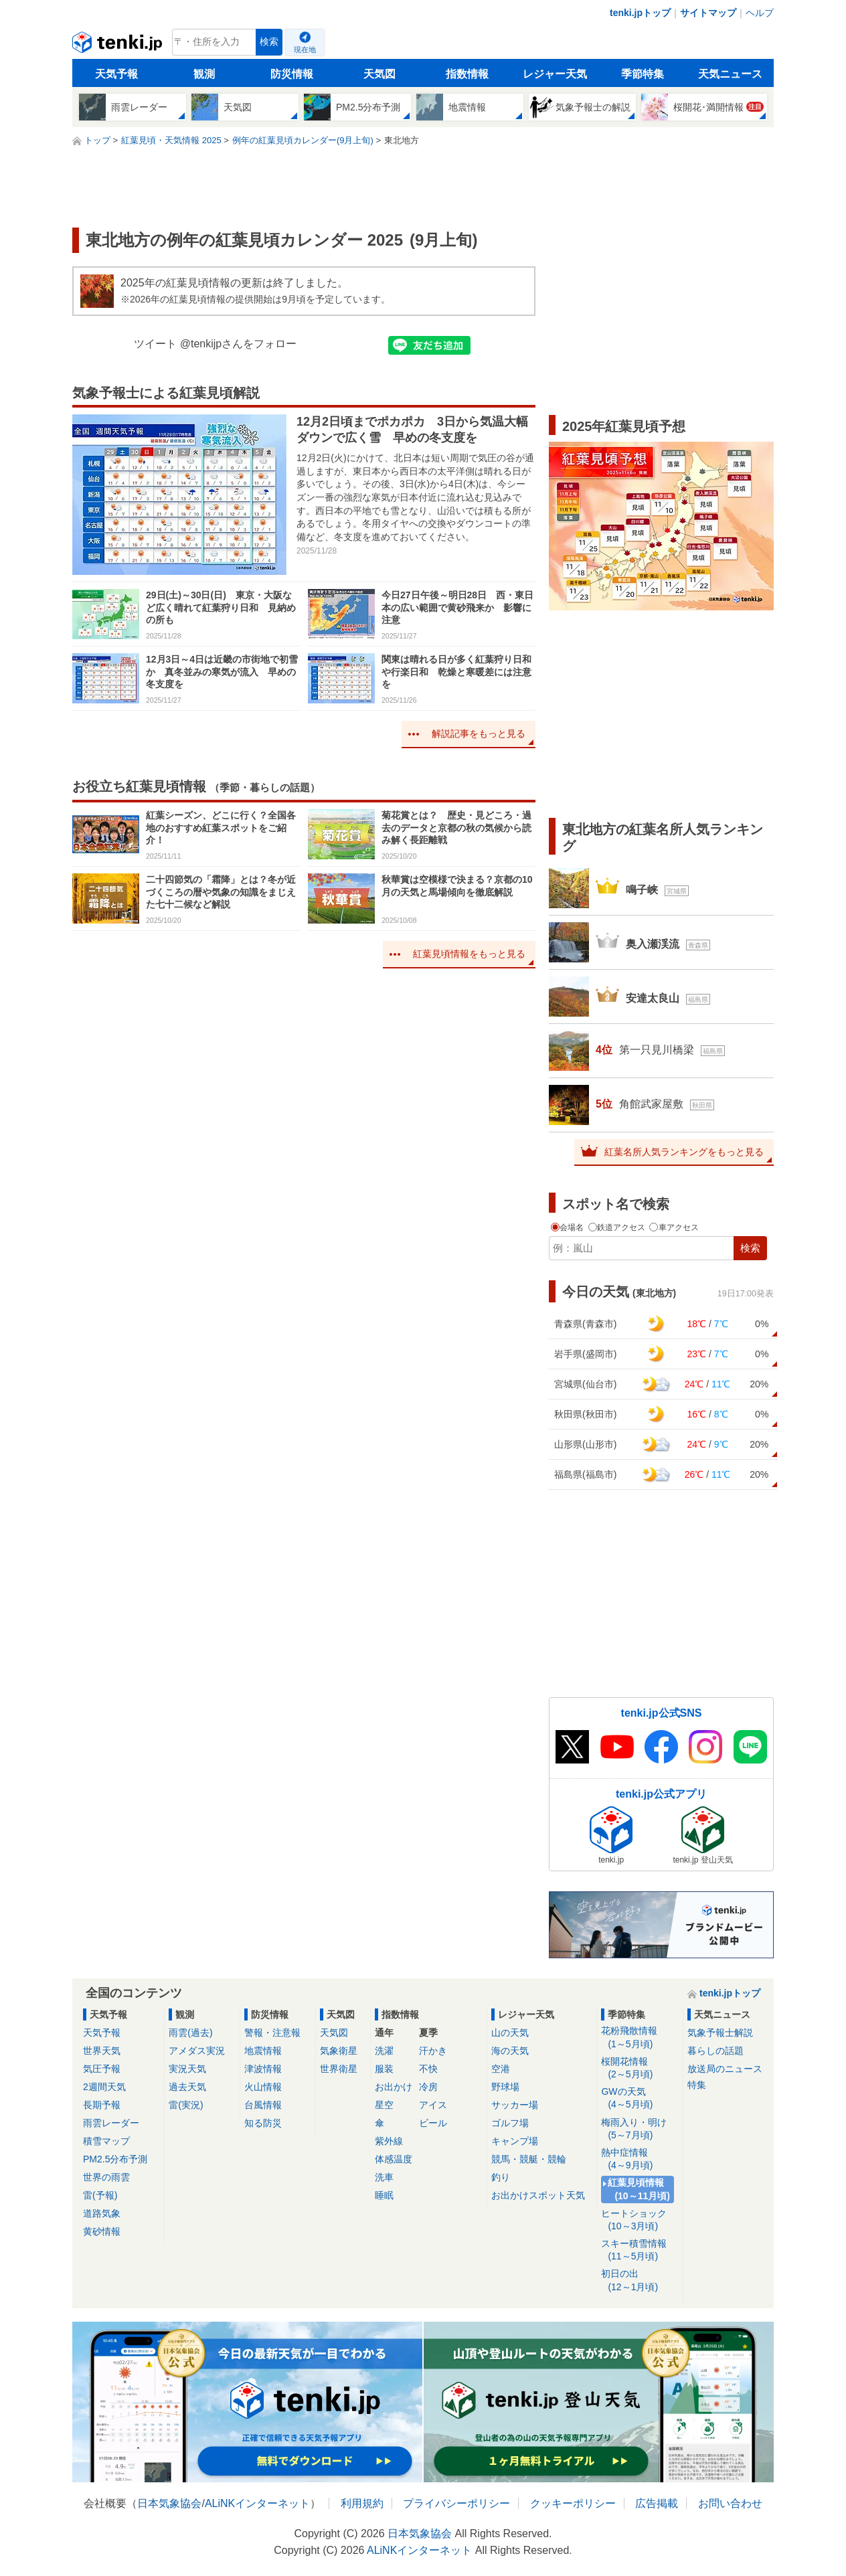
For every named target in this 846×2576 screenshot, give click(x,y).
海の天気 (510, 2050)
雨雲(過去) (190, 2032)
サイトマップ (708, 12)
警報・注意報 (272, 2032)
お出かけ (393, 2086)
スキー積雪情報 (639, 2250)
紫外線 (389, 2141)
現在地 (305, 50)
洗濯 (384, 2050)
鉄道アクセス (618, 1227)
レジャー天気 (555, 74)
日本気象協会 (169, 2503)
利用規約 (362, 2503)
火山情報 (263, 2086)
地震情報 (263, 2050)
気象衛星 (338, 2050)
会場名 (568, 1227)
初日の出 (639, 2280)
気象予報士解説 (720, 2032)
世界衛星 (338, 2068)
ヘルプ (760, 12)
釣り (500, 2177)
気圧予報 (101, 2068)
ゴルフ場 (510, 2123)
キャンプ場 (514, 2141)
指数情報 (467, 74)
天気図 (379, 74)
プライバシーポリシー (456, 2503)
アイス (433, 2104)
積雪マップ (106, 2141)
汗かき (433, 2050)
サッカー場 (514, 2104)
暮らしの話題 (715, 2050)
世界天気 (101, 2050)
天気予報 (116, 74)
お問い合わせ (730, 2503)
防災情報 (291, 74)
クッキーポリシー (573, 2503)
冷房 (428, 2086)
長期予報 (101, 2104)
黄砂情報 (101, 2231)
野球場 (505, 2086)
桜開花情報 (639, 2068)
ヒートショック (639, 2220)
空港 (500, 2068)
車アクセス (673, 1227)
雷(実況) (186, 2104)
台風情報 (263, 2104)
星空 (384, 2104)
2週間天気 (104, 2086)
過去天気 (187, 2086)
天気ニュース (730, 74)
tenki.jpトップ (640, 12)
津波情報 (263, 2068)
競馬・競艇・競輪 (528, 2159)
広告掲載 (656, 2503)
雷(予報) (100, 2195)
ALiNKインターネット (257, 2503)
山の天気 (510, 2032)
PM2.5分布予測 (115, 2159)
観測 (204, 74)
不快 (428, 2068)
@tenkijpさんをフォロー (238, 343)
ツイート (155, 343)
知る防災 (263, 2123)
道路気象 (101, 2213)
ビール (433, 2123)
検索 (269, 42)
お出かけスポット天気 (538, 2195)
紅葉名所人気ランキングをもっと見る (684, 1151)
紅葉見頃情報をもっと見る (469, 953)
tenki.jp (118, 45)
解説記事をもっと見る (478, 733)
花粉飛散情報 (639, 2037)
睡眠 (384, 2195)
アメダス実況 (197, 2050)
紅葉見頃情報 (639, 2189)
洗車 (384, 2177)
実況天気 (187, 2068)
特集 (696, 2084)
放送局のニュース (724, 2068)
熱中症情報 (639, 2159)
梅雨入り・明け (639, 2129)
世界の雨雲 (106, 2177)
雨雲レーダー (111, 2123)
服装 (384, 2068)
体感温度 (393, 2159)
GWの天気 (639, 2098)
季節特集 (642, 74)
